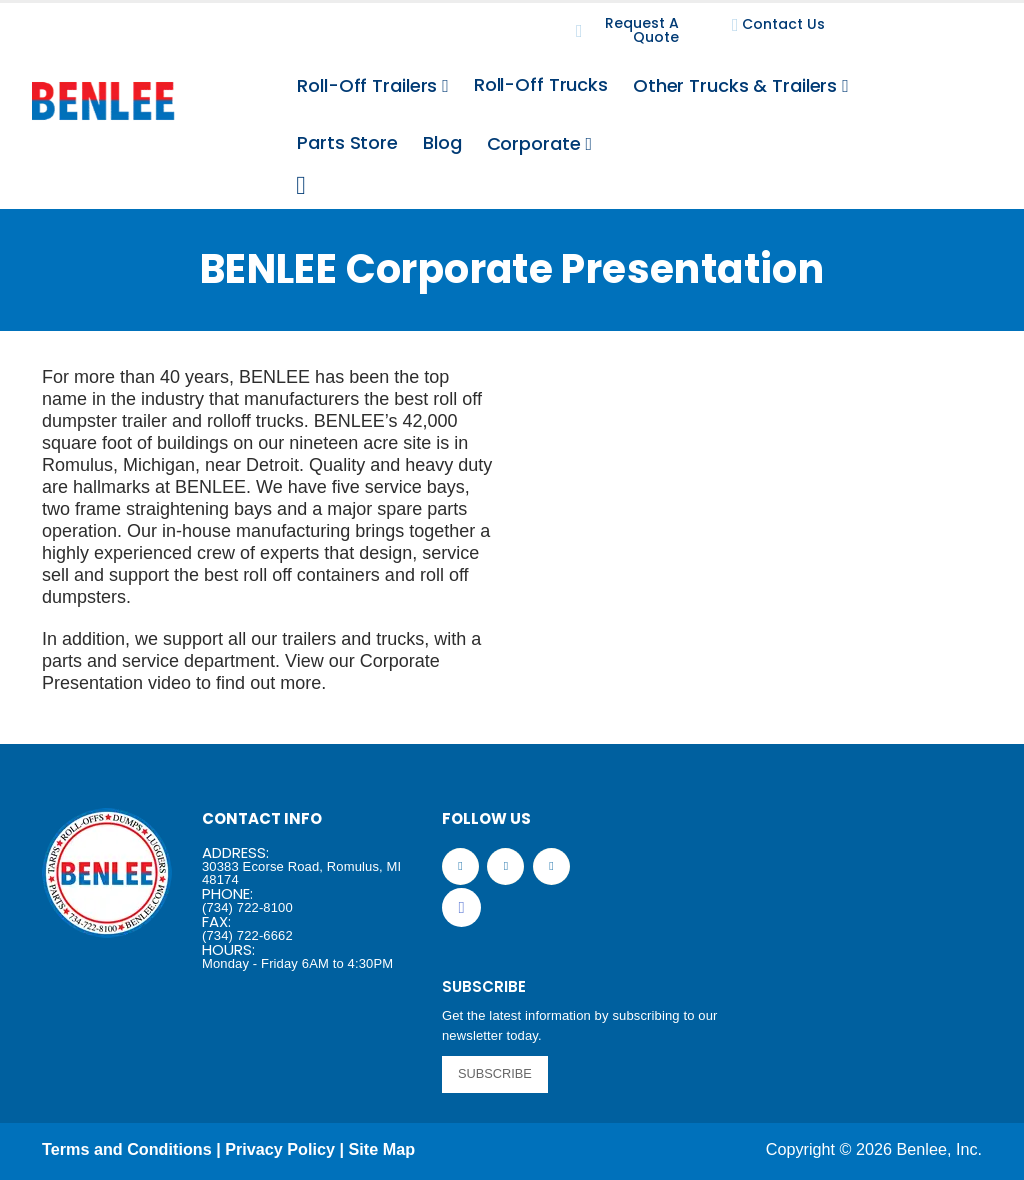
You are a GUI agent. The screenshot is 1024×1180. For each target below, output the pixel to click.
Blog (442, 142)
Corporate (534, 143)
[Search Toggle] (300, 186)
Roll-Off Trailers (367, 85)
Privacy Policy (280, 1149)
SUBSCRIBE (495, 1073)
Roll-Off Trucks (541, 84)
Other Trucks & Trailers (735, 85)
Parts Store (347, 142)
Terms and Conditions (127, 1149)
